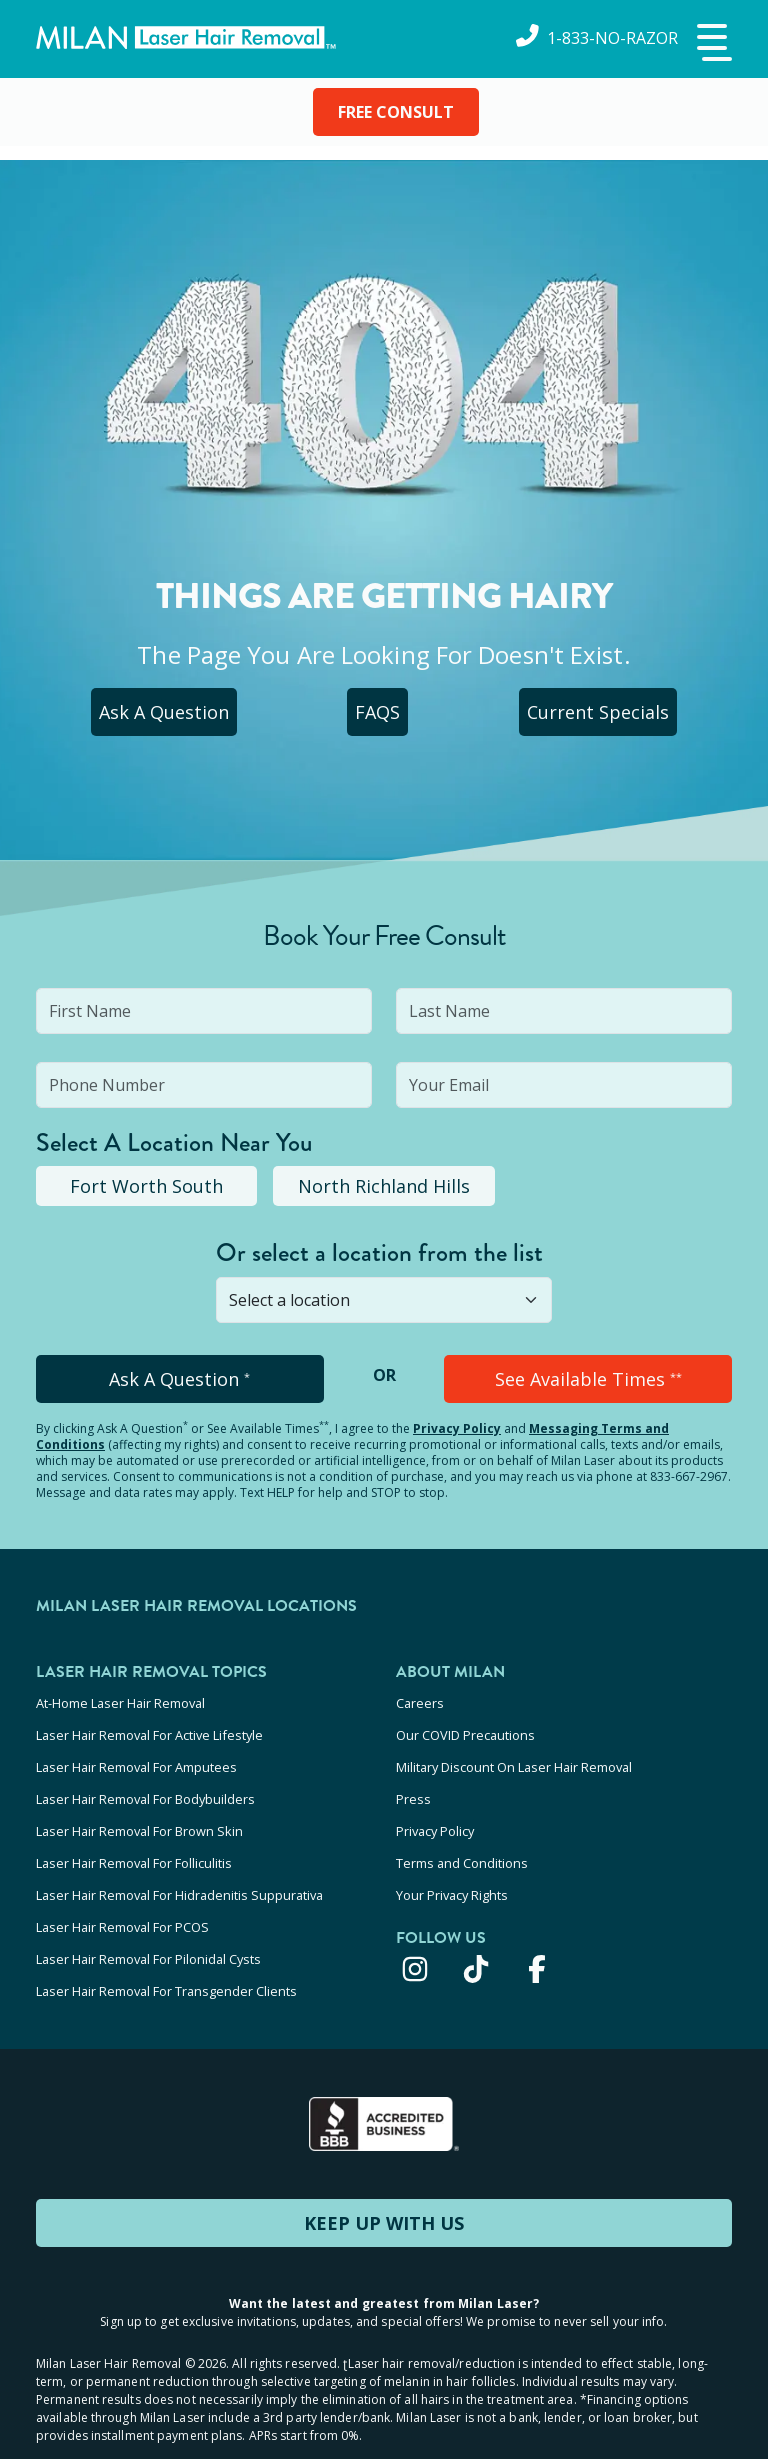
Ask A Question (163, 712)
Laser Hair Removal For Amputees (136, 1755)
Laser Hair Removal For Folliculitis (134, 1836)
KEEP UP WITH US (384, 2173)
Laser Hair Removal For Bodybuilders (145, 1782)
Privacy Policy (457, 1428)
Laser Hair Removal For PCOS (122, 1890)
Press (413, 1782)
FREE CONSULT (396, 112)
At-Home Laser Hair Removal (120, 1701)
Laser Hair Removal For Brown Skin (139, 1809)
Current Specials (600, 712)
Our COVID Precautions (465, 1728)
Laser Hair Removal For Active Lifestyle (149, 1728)
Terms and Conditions (462, 1836)
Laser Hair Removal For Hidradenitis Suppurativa (179, 1863)
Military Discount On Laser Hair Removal (514, 1755)
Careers (420, 1701)
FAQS (379, 712)
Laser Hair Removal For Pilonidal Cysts (148, 1917)
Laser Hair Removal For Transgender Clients (166, 1944)
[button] (712, 44)
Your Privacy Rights (452, 1863)
